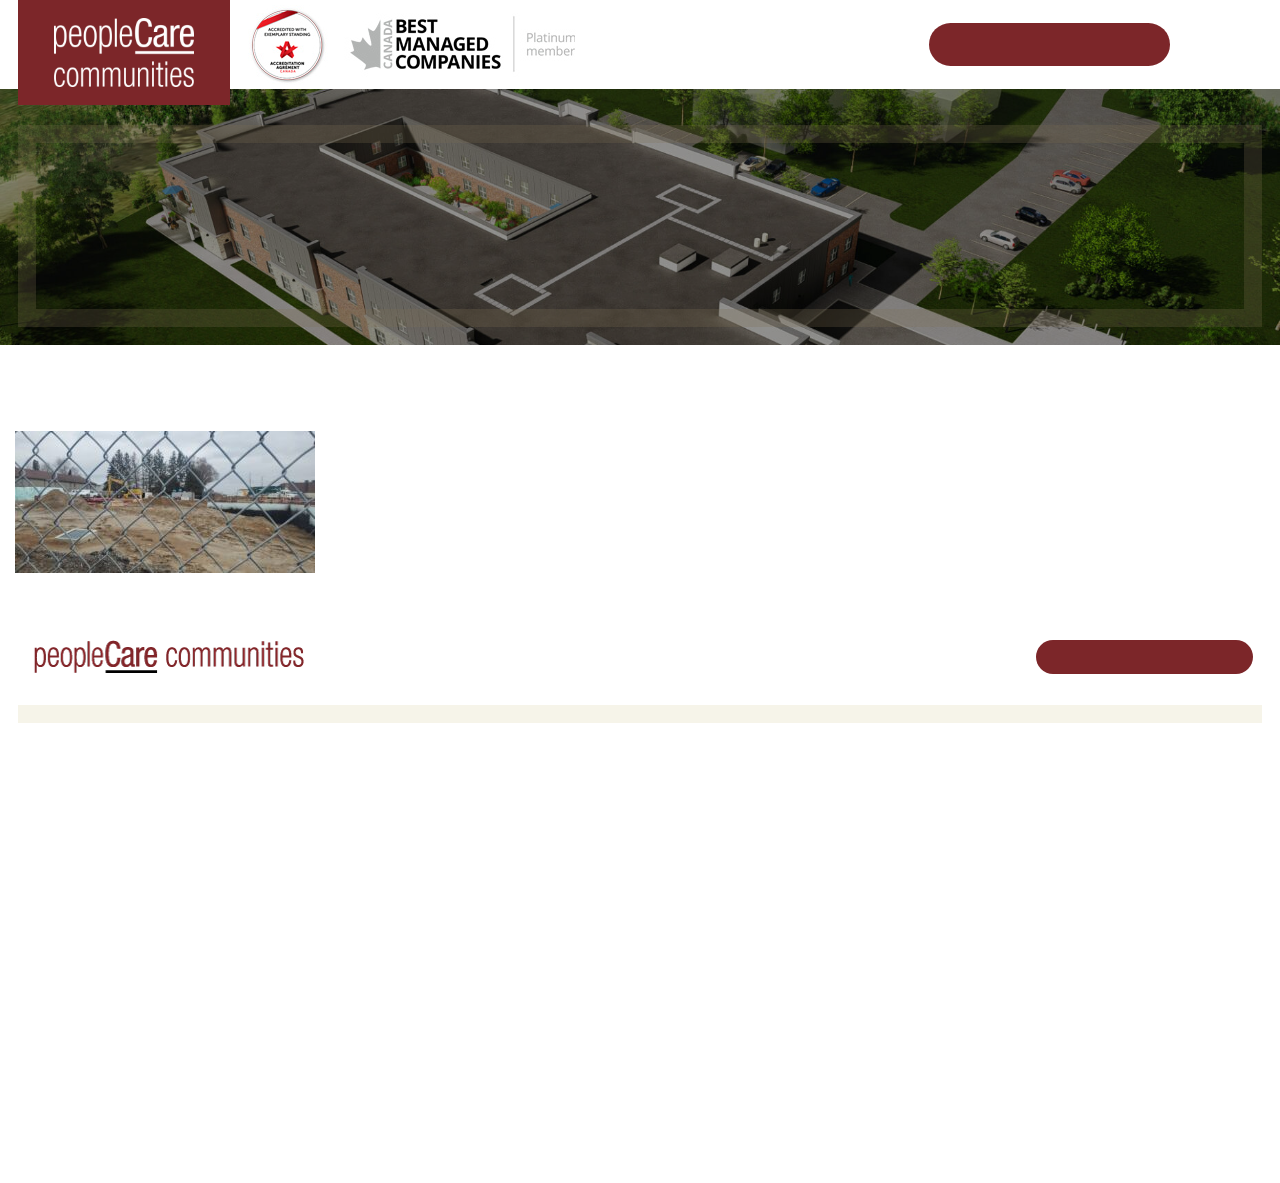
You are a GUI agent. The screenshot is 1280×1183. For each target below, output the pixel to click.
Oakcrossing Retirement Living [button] (436, 838)
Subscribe (892, 1042)
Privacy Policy (408, 1136)
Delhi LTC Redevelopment (897, 375)
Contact (887, 1068)
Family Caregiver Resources (429, 890)
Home (225, 375)
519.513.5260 (1111, 899)
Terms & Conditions (297, 1136)
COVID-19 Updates (402, 864)
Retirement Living (401, 813)
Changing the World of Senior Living (402, 375)
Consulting (894, 991)
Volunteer (683, 838)
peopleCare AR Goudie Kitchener (133, 838)
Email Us (1097, 932)
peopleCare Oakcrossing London (131, 890)
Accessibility (899, 1017)
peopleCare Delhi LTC (99, 967)
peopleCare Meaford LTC (108, 941)
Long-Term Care (84, 813)
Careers (679, 813)
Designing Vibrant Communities (666, 375)
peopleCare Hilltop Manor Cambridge (144, 864)
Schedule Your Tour (1034, 44)
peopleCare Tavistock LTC (111, 915)
